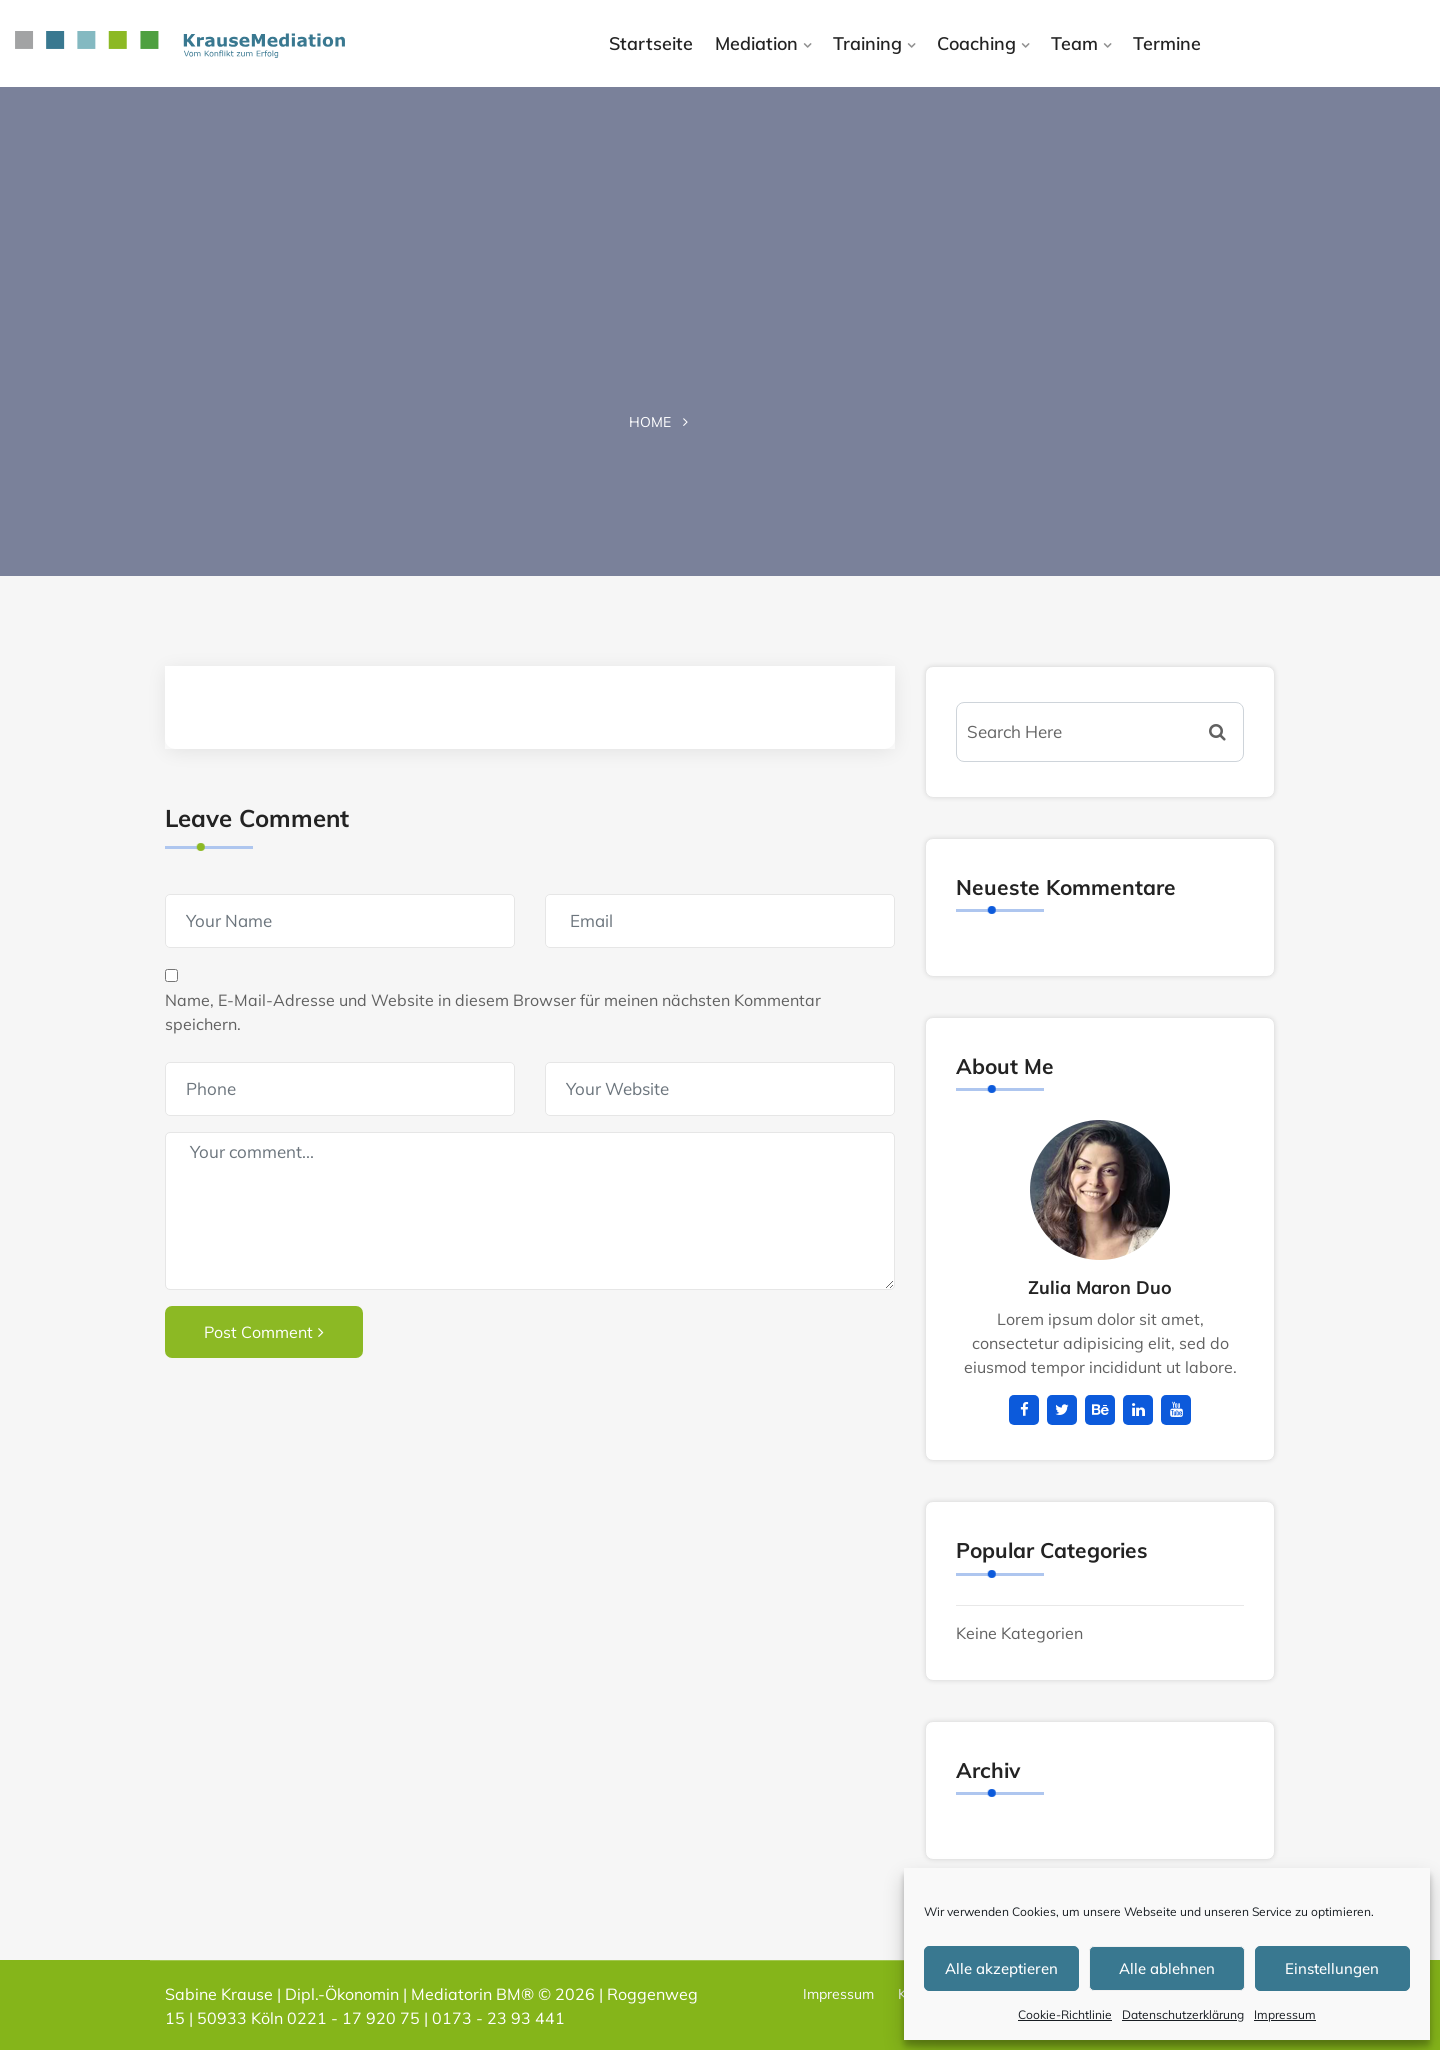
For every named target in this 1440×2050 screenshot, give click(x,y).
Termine (1167, 43)
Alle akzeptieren (1001, 1968)
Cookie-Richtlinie (1065, 2014)
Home (650, 422)
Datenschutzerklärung (1183, 2014)
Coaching (976, 43)
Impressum (1285, 2014)
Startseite (651, 43)
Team (1074, 43)
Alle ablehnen (1167, 1968)
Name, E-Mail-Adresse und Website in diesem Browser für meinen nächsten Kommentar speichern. (493, 1012)
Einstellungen (1332, 1968)
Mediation (756, 43)
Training (867, 43)
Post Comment (264, 1332)
